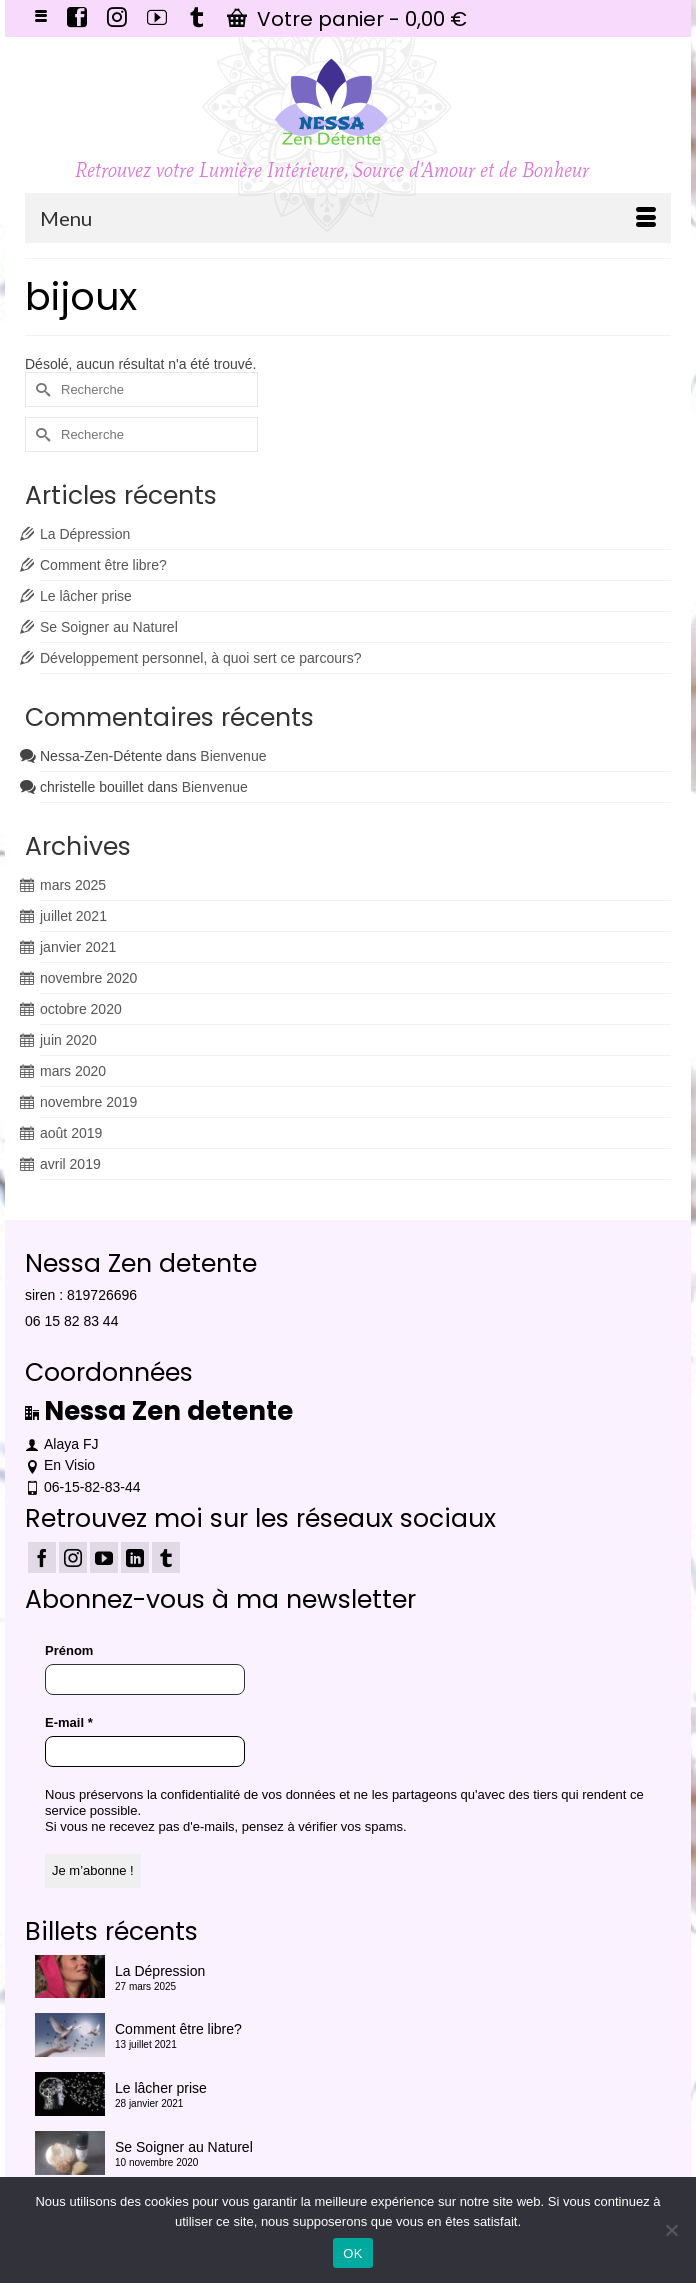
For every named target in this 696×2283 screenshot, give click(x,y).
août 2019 (71, 1133)
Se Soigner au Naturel (109, 627)
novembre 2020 (88, 978)
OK (352, 2253)
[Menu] (348, 218)
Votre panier (347, 19)
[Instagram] (73, 1557)
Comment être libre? (103, 565)
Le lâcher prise (86, 596)
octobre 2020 (81, 1009)
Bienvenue (233, 756)
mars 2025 (73, 885)
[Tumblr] (166, 1557)
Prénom (69, 1650)
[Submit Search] (40, 389)
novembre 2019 (88, 1102)
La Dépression (85, 534)
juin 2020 (68, 1040)
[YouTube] (104, 1557)
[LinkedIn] (135, 1557)
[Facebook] (42, 1557)
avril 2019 (70, 1164)
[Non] (671, 2230)
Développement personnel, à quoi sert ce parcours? (200, 658)
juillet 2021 (73, 916)
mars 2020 (73, 1071)
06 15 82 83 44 (71, 1321)
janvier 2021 (78, 947)
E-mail (69, 1722)
